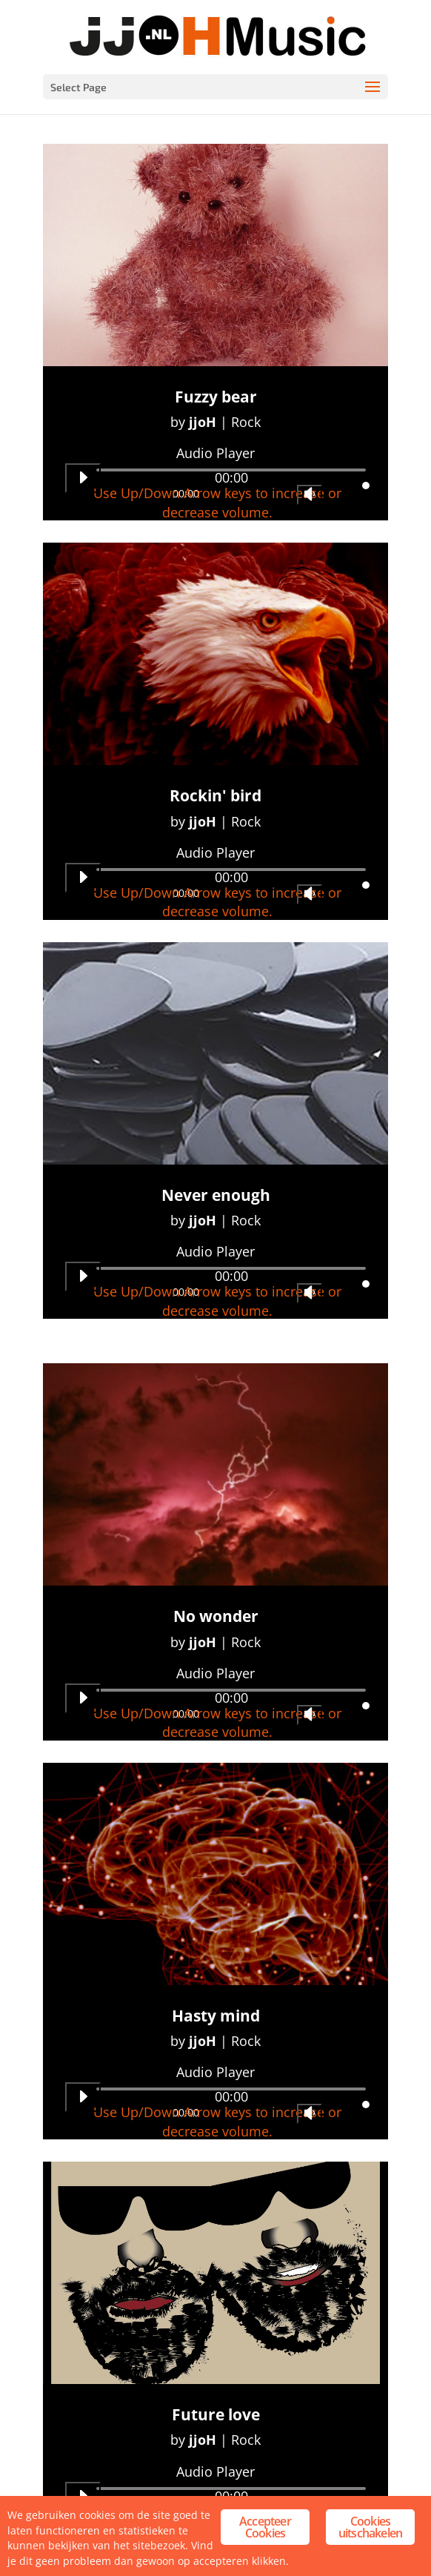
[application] (215, 483)
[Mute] (309, 495)
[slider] (231, 469)
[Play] (83, 478)
